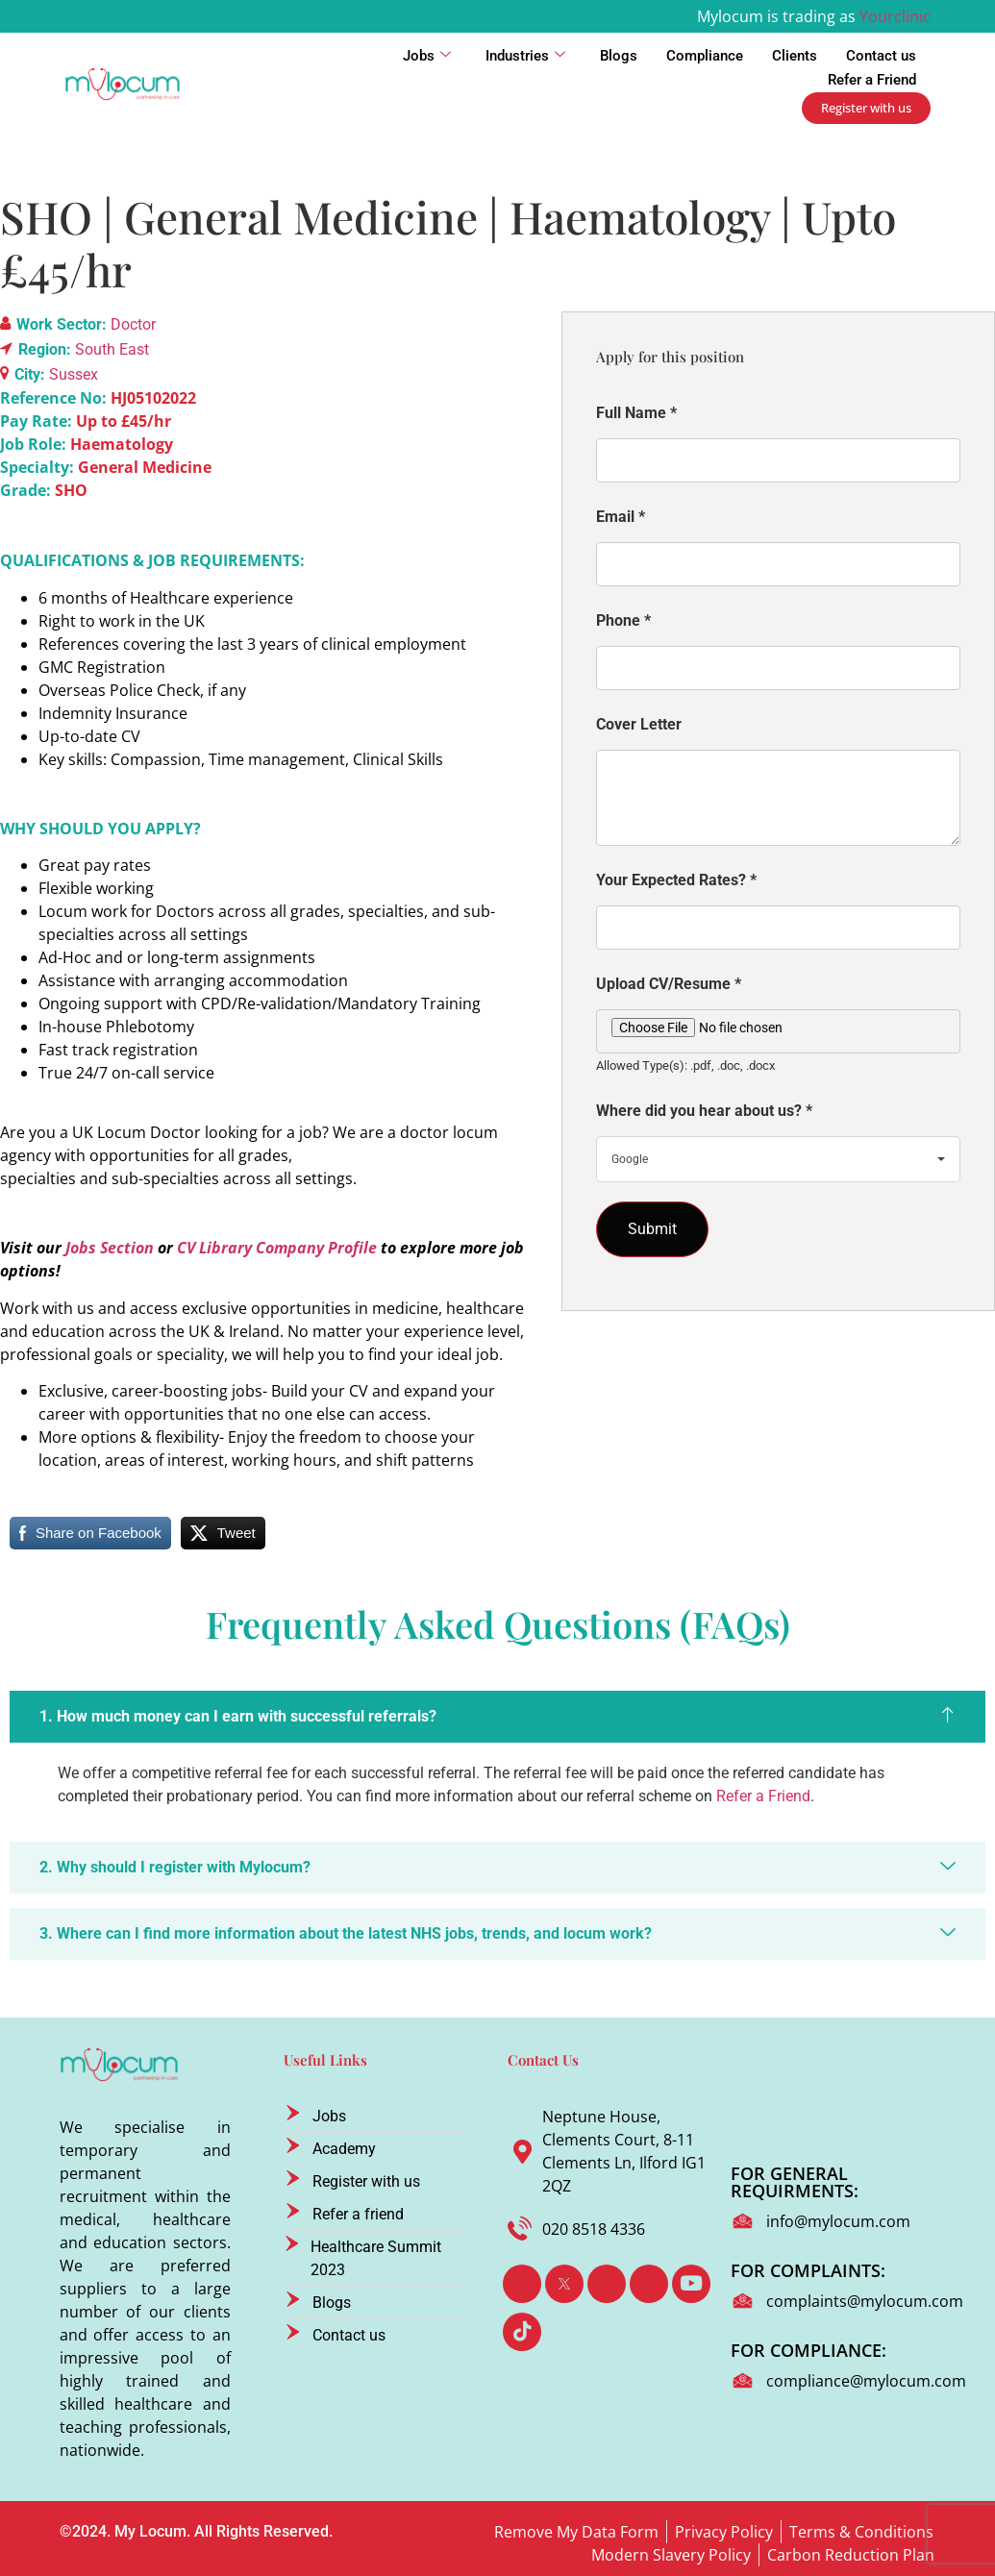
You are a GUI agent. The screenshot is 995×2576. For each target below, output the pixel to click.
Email (620, 517)
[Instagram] (649, 2284)
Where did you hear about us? (704, 1111)
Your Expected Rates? (676, 880)
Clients (794, 55)
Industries (525, 55)
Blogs (618, 55)
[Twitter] (564, 2284)
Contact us (881, 55)
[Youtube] (691, 2284)
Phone (623, 620)
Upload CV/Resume (668, 984)
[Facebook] (522, 2284)
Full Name (636, 413)
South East (112, 349)
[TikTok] (522, 2332)
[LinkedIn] (606, 2284)
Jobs (427, 55)
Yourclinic (895, 16)
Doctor (133, 324)
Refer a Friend (872, 79)
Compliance (704, 55)
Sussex (73, 374)
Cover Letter (639, 724)
